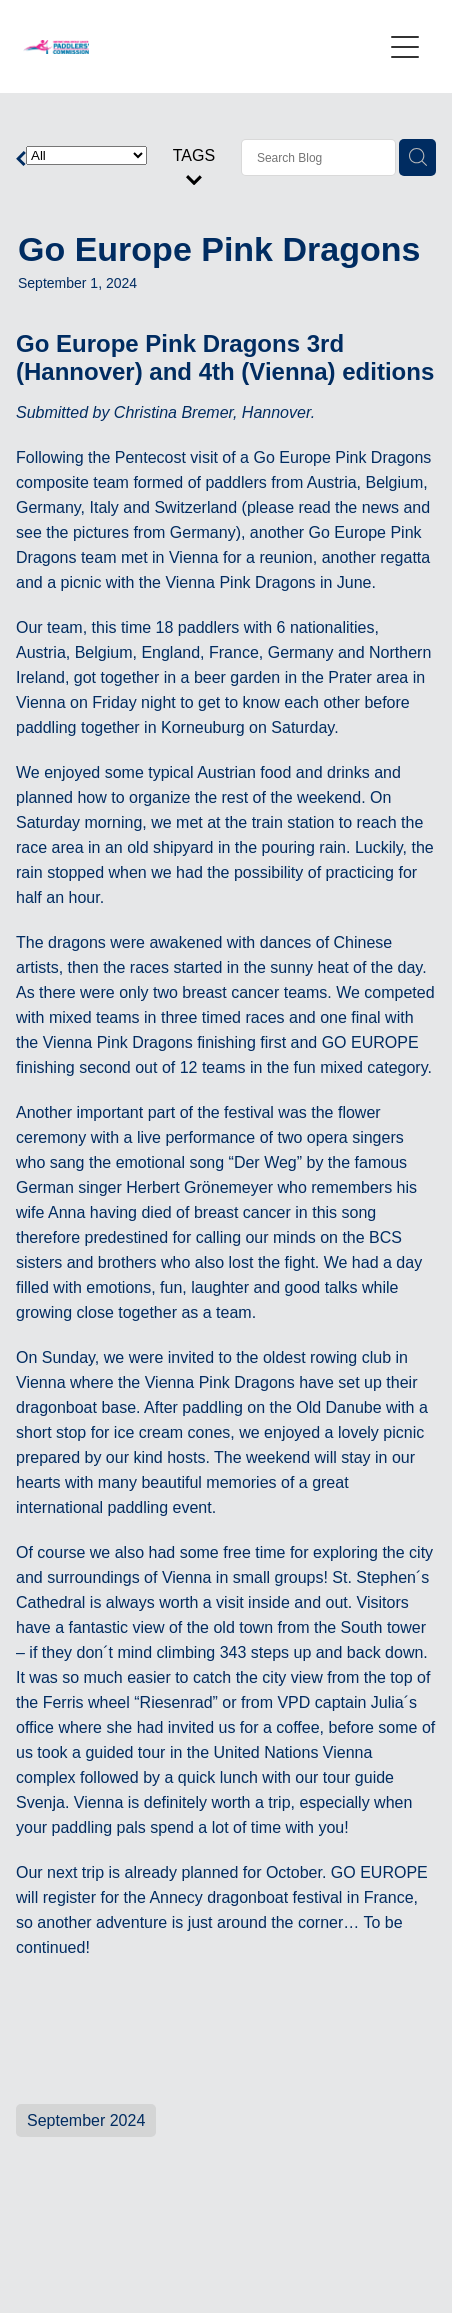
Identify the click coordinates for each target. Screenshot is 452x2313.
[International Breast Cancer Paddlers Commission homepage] (202, 47)
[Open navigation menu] (405, 47)
